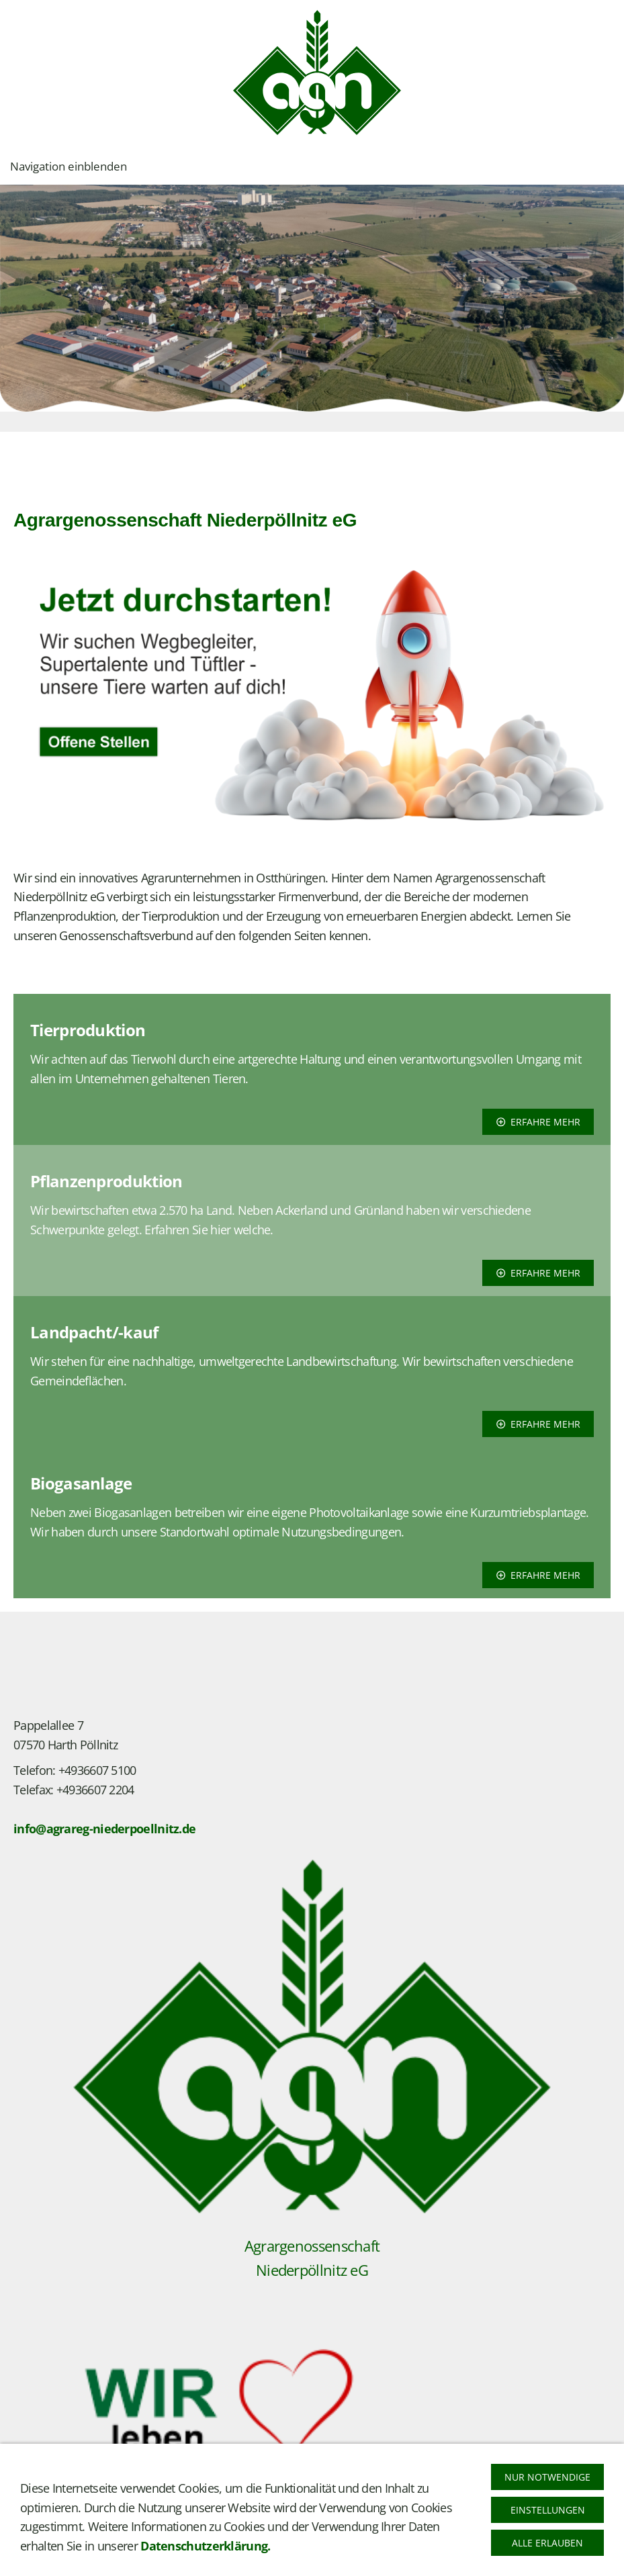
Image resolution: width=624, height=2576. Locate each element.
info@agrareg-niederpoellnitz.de (104, 1829)
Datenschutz (107, 2557)
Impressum (39, 2557)
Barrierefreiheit (294, 2557)
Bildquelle (173, 2557)
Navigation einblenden (68, 166)
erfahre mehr (538, 1121)
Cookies (228, 2557)
